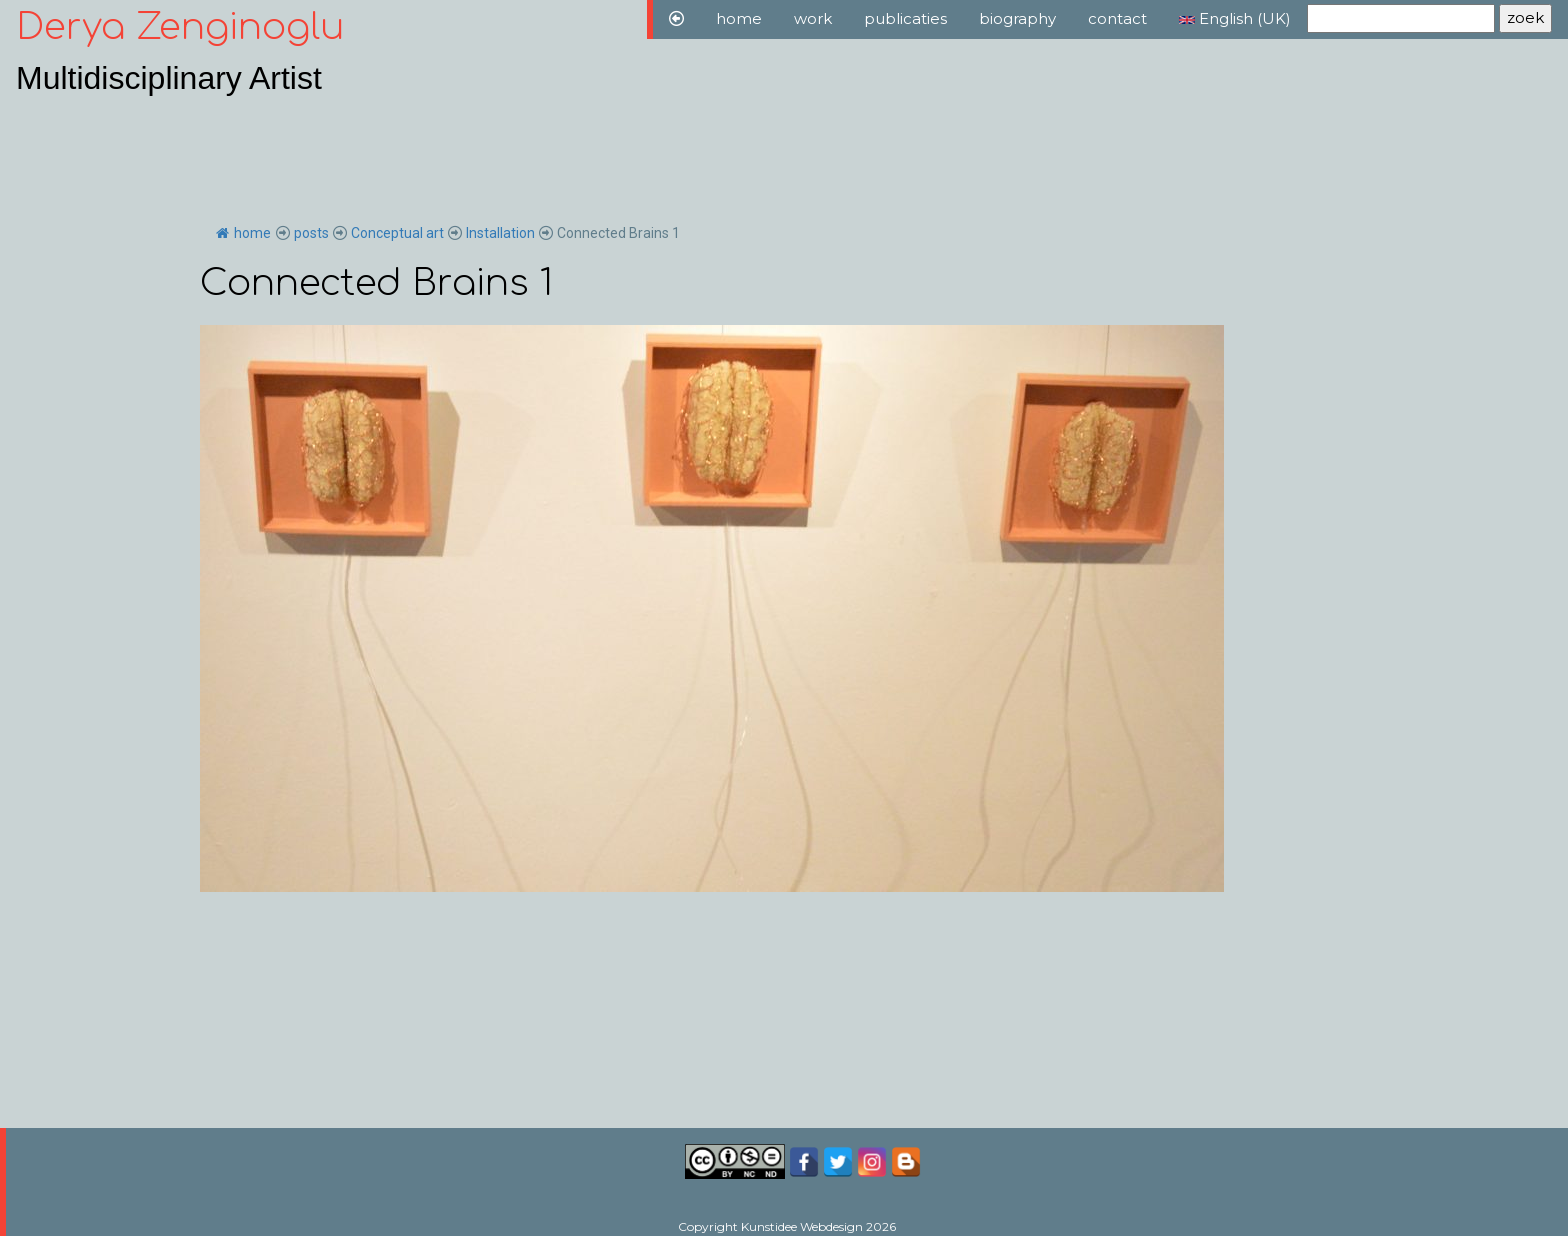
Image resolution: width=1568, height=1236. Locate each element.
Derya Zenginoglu (180, 27)
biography (1017, 18)
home (739, 18)
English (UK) (1235, 18)
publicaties (905, 18)
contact (1117, 18)
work (813, 18)
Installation (500, 233)
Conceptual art (397, 233)
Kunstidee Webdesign (802, 1226)
